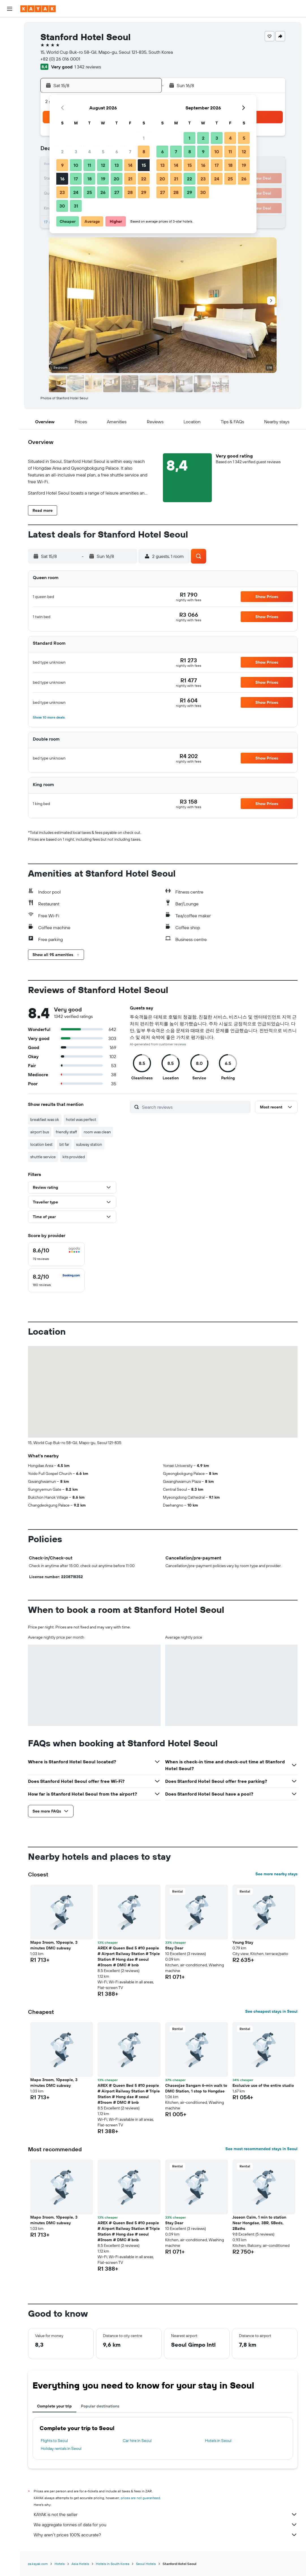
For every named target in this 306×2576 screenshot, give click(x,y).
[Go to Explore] (9, 66)
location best (41, 1144)
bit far (64, 1144)
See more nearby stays (276, 1873)
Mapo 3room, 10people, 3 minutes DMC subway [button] (53, 1945)
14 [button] (130, 165)
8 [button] (144, 151)
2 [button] (62, 151)
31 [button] (76, 206)
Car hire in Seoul (137, 2440)
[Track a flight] (9, 77)
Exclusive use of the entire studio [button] (263, 2085)
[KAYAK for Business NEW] (9, 89)
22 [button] (143, 179)
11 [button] (89, 165)
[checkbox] (56, 1254)
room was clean (97, 1131)
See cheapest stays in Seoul (271, 2011)
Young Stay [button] (242, 1942)
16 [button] (62, 179)
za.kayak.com (38, 2564)
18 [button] (89, 179)
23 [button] (62, 192)
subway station (89, 1144)
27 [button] (116, 192)
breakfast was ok (44, 1119)
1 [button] (144, 138)
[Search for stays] (9, 38)
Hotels (60, 2564)
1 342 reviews (87, 67)
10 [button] (76, 165)
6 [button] (116, 151)
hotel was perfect (81, 1119)
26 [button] (102, 192)
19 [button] (103, 179)
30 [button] (62, 206)
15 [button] (144, 165)
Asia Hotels (80, 2564)
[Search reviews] (194, 1107)
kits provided (74, 1156)
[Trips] (9, 105)
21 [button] (130, 179)
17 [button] (76, 179)
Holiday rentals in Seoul (61, 2448)
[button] (9, 9)
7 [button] (130, 151)
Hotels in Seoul (218, 2440)
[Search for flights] (9, 26)
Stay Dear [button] (174, 1948)
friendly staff (66, 1131)
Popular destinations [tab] (100, 2406)
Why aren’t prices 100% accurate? (166, 2534)
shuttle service (43, 1156)
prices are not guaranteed (140, 2498)
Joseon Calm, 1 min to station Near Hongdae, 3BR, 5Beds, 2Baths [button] (259, 2223)
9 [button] (62, 165)
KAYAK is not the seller (166, 2514)
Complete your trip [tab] (54, 2406)
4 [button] (89, 151)
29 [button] (143, 192)
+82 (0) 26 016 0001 (60, 59)
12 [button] (103, 165)
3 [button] (76, 151)
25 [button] (89, 192)
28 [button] (130, 192)
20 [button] (116, 179)
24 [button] (75, 192)
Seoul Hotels (146, 2564)
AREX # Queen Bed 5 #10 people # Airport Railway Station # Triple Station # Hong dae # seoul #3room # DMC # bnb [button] (129, 1956)
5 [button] (103, 151)
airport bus (39, 1131)
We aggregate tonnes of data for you (166, 2524)
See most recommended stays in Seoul (261, 2148)
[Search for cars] (9, 49)
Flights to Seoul (54, 2440)
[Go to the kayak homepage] (38, 8)
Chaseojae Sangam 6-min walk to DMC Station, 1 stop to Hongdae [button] (196, 2088)
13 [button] (117, 165)
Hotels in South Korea (112, 2564)
